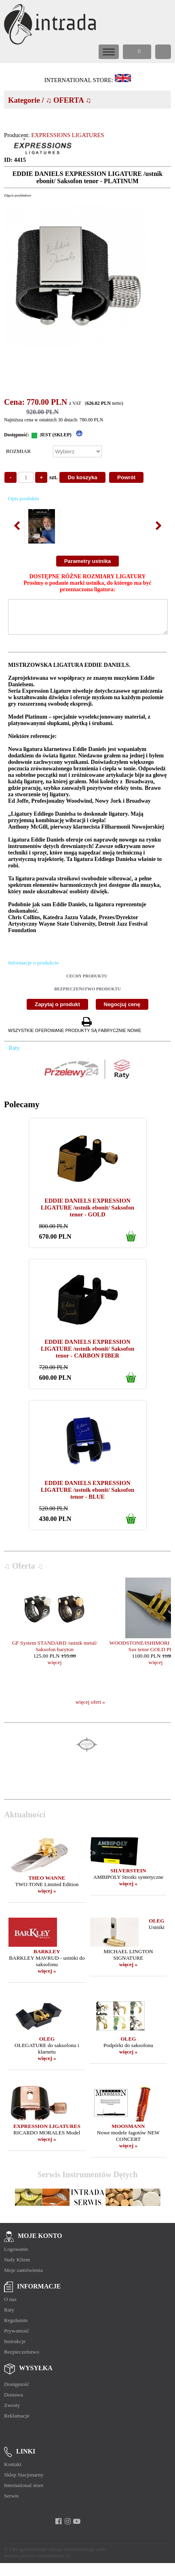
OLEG (156, 1927)
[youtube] (77, 2527)
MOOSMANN (128, 2132)
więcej (55, 1668)
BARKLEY (47, 1957)
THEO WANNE (46, 1884)
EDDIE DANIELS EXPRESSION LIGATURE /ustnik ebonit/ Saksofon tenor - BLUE (87, 1496)
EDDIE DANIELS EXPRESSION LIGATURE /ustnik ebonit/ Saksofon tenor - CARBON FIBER (87, 1355)
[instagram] (67, 2527)
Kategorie (24, 100)
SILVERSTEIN (128, 1877)
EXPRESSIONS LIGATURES (67, 135)
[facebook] (58, 2527)
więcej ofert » (90, 1708)
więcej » (47, 1897)
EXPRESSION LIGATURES (46, 2132)
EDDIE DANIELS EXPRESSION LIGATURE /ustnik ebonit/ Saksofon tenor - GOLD (87, 1213)
